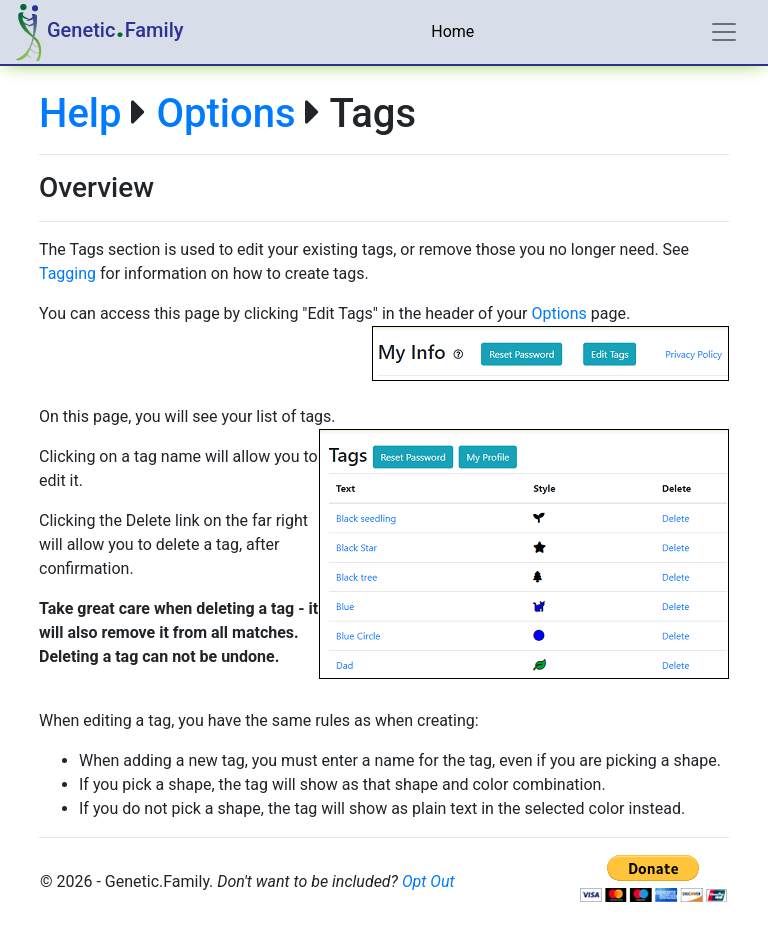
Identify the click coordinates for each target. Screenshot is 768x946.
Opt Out (428, 881)
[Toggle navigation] (724, 32)
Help (80, 113)
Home (452, 31)
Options (225, 113)
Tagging (67, 273)
